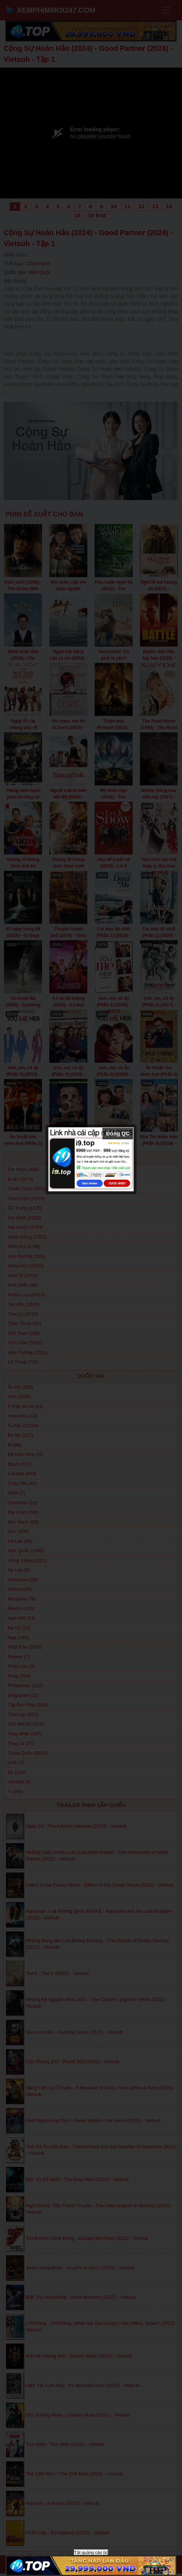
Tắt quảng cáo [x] (91, 2552)
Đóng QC (118, 1133)
